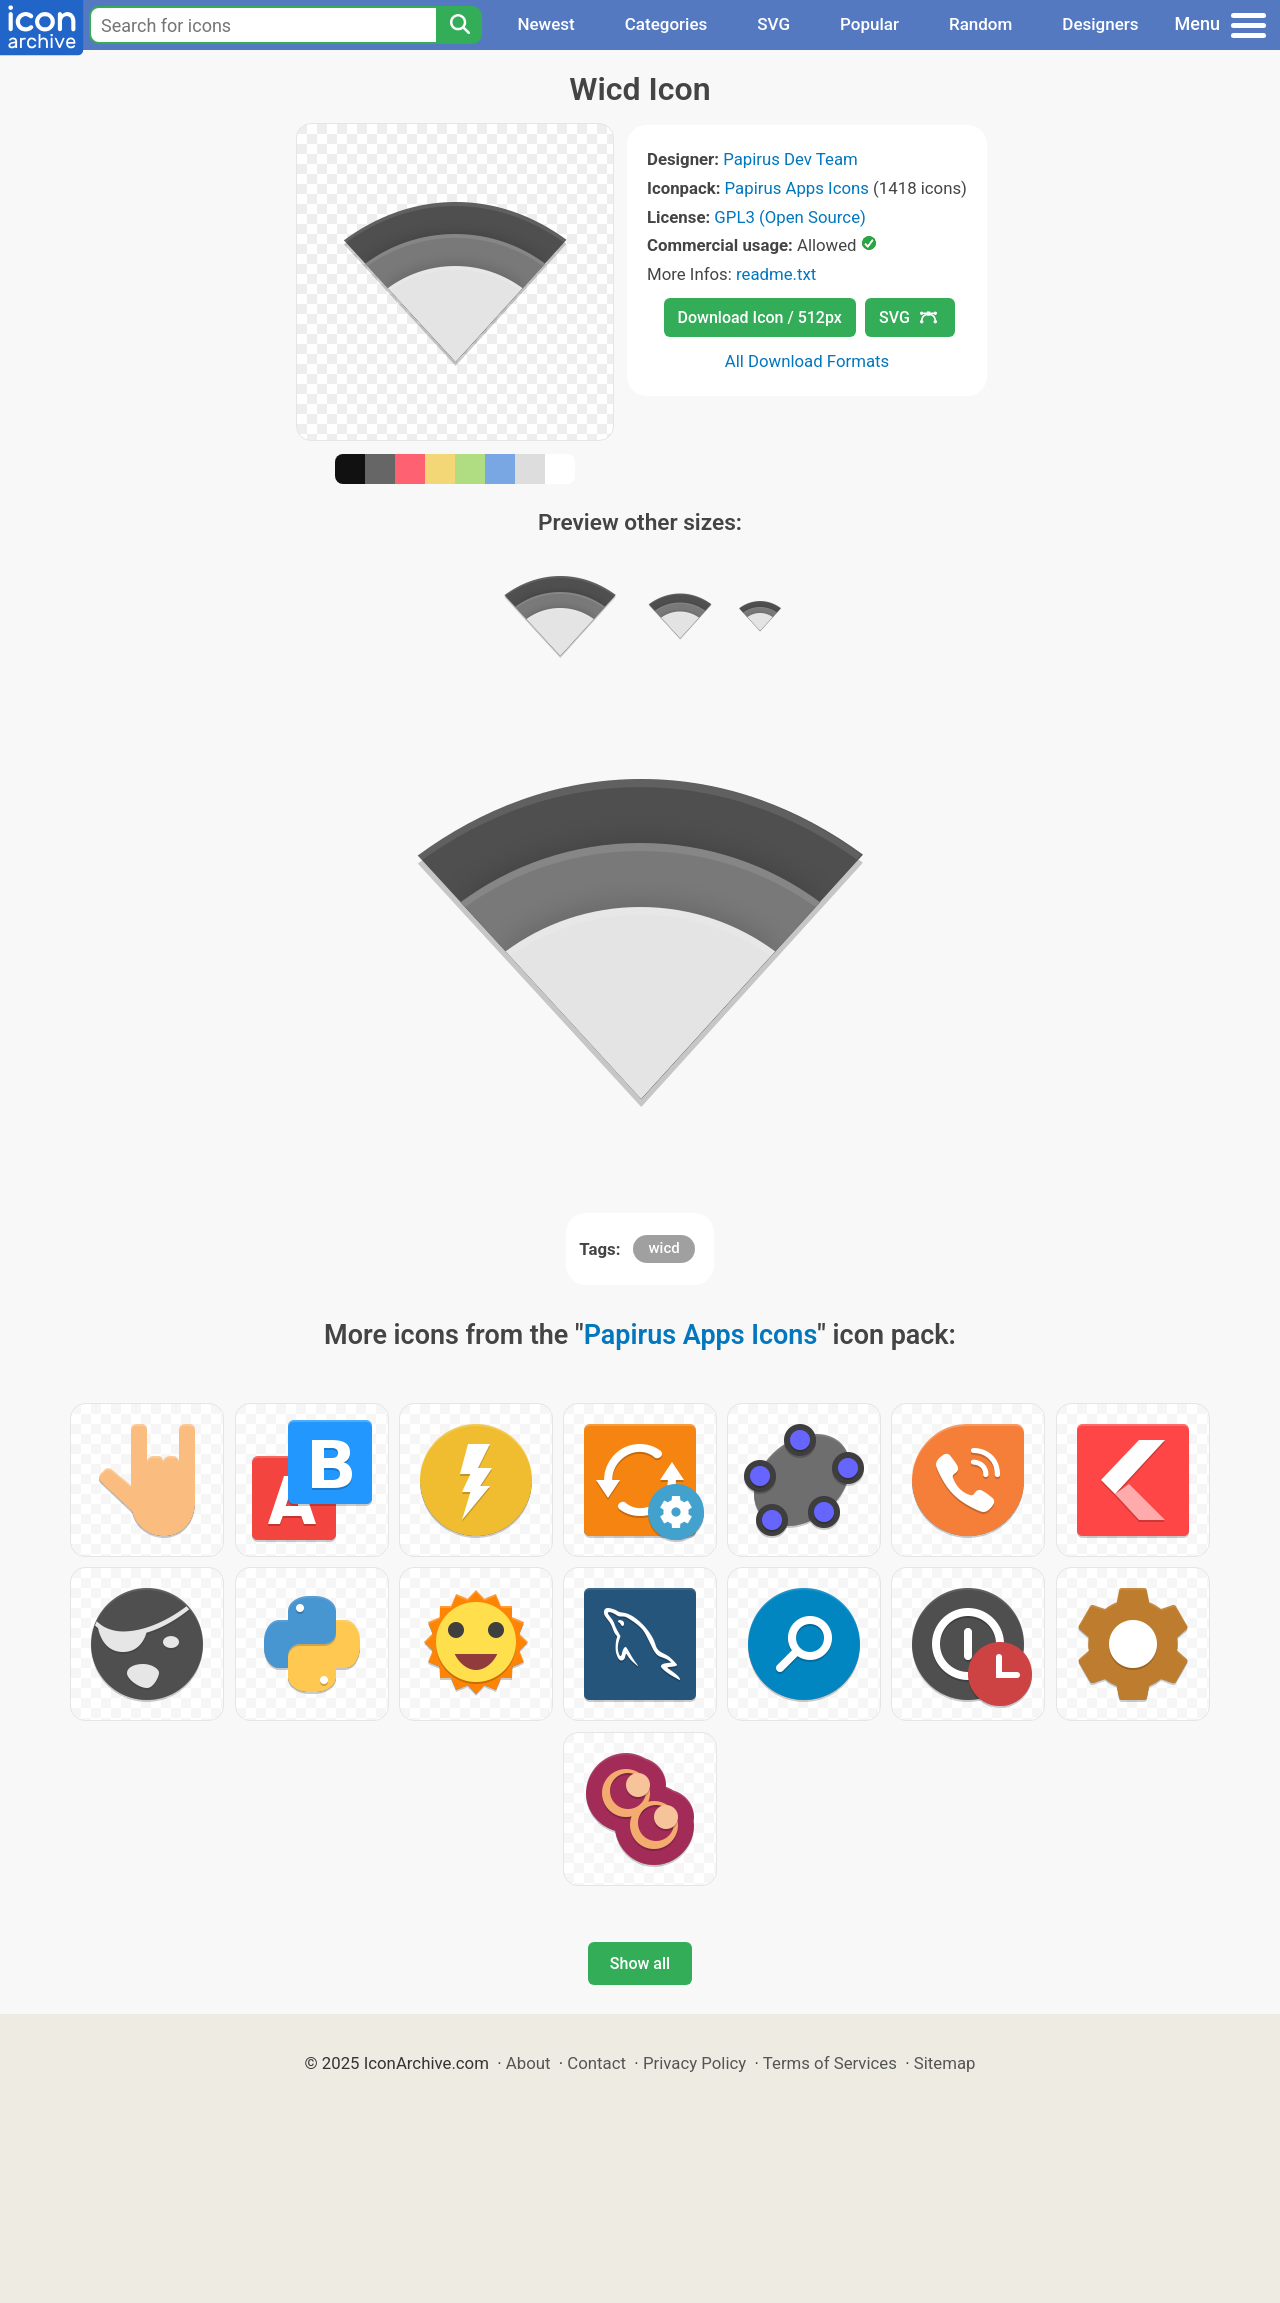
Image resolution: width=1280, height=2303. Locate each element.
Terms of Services (830, 2063)
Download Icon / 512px (760, 317)
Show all (640, 1963)
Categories (666, 24)
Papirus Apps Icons (797, 188)
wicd (663, 1248)
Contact (596, 2063)
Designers (1100, 24)
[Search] (459, 25)
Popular (869, 24)
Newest (545, 24)
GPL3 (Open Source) (790, 217)
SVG (773, 24)
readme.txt (776, 274)
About (528, 2063)
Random (980, 24)
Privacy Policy (694, 2063)
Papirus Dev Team (790, 159)
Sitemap (945, 2063)
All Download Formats (807, 361)
